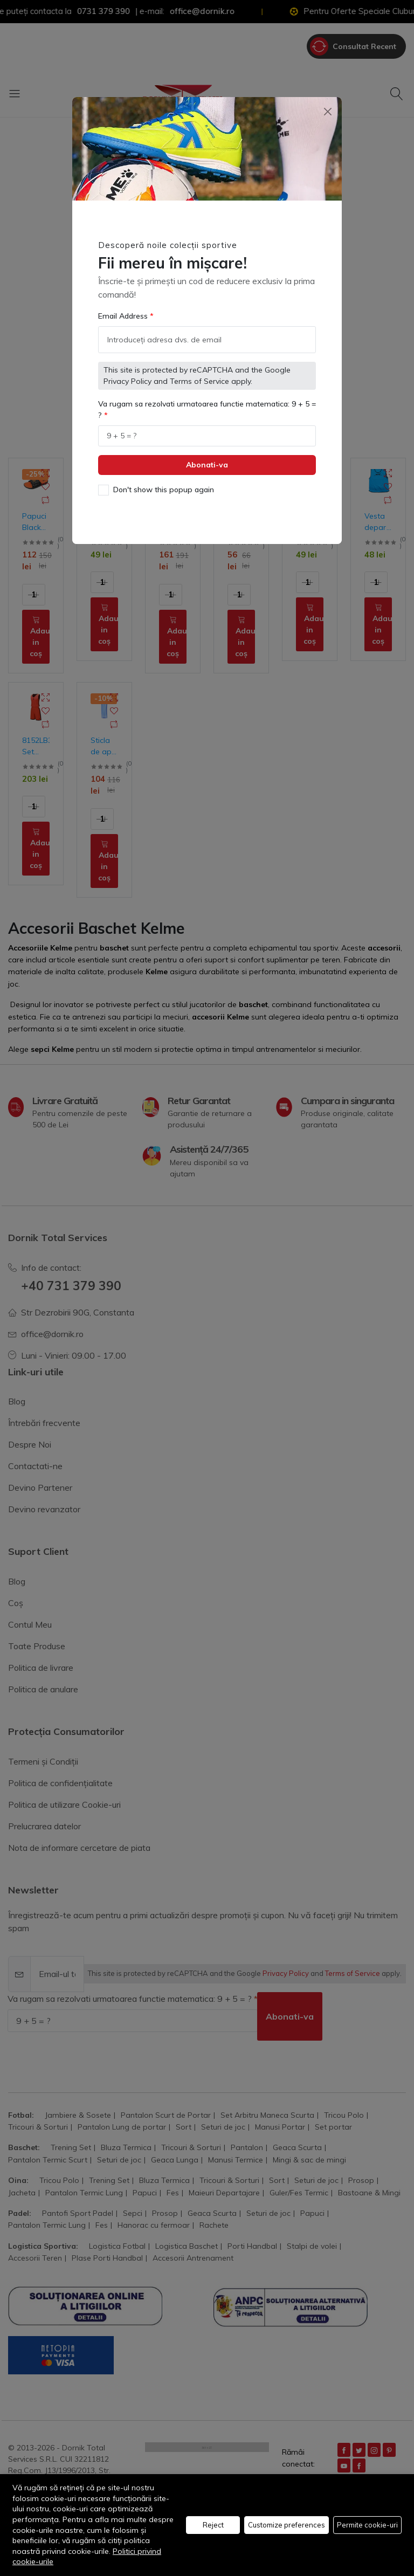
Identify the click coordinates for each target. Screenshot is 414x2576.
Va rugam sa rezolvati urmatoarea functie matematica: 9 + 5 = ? (207, 402)
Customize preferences (286, 2524)
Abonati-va (207, 458)
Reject (213, 2524)
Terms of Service (199, 374)
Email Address (124, 309)
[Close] (327, 104)
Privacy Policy (127, 374)
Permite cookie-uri (367, 2524)
